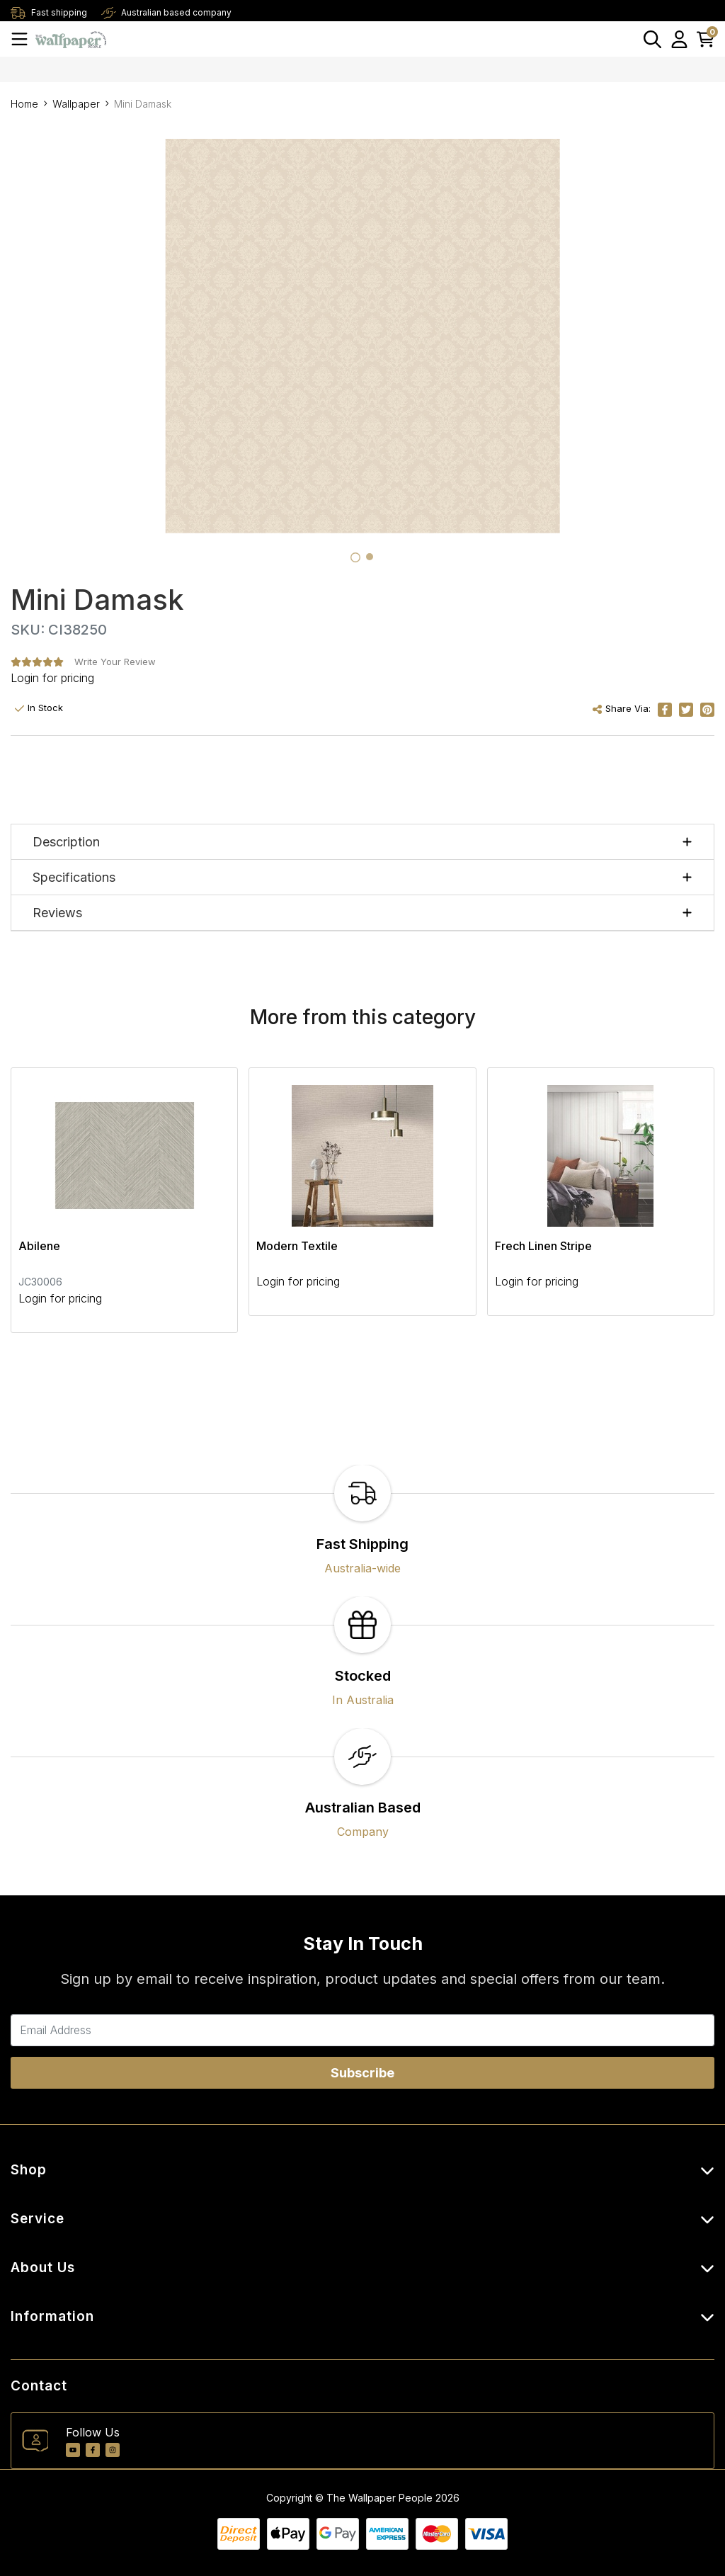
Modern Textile (297, 1246)
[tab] (355, 557)
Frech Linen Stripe (543, 1246)
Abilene (39, 1246)
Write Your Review (115, 661)
